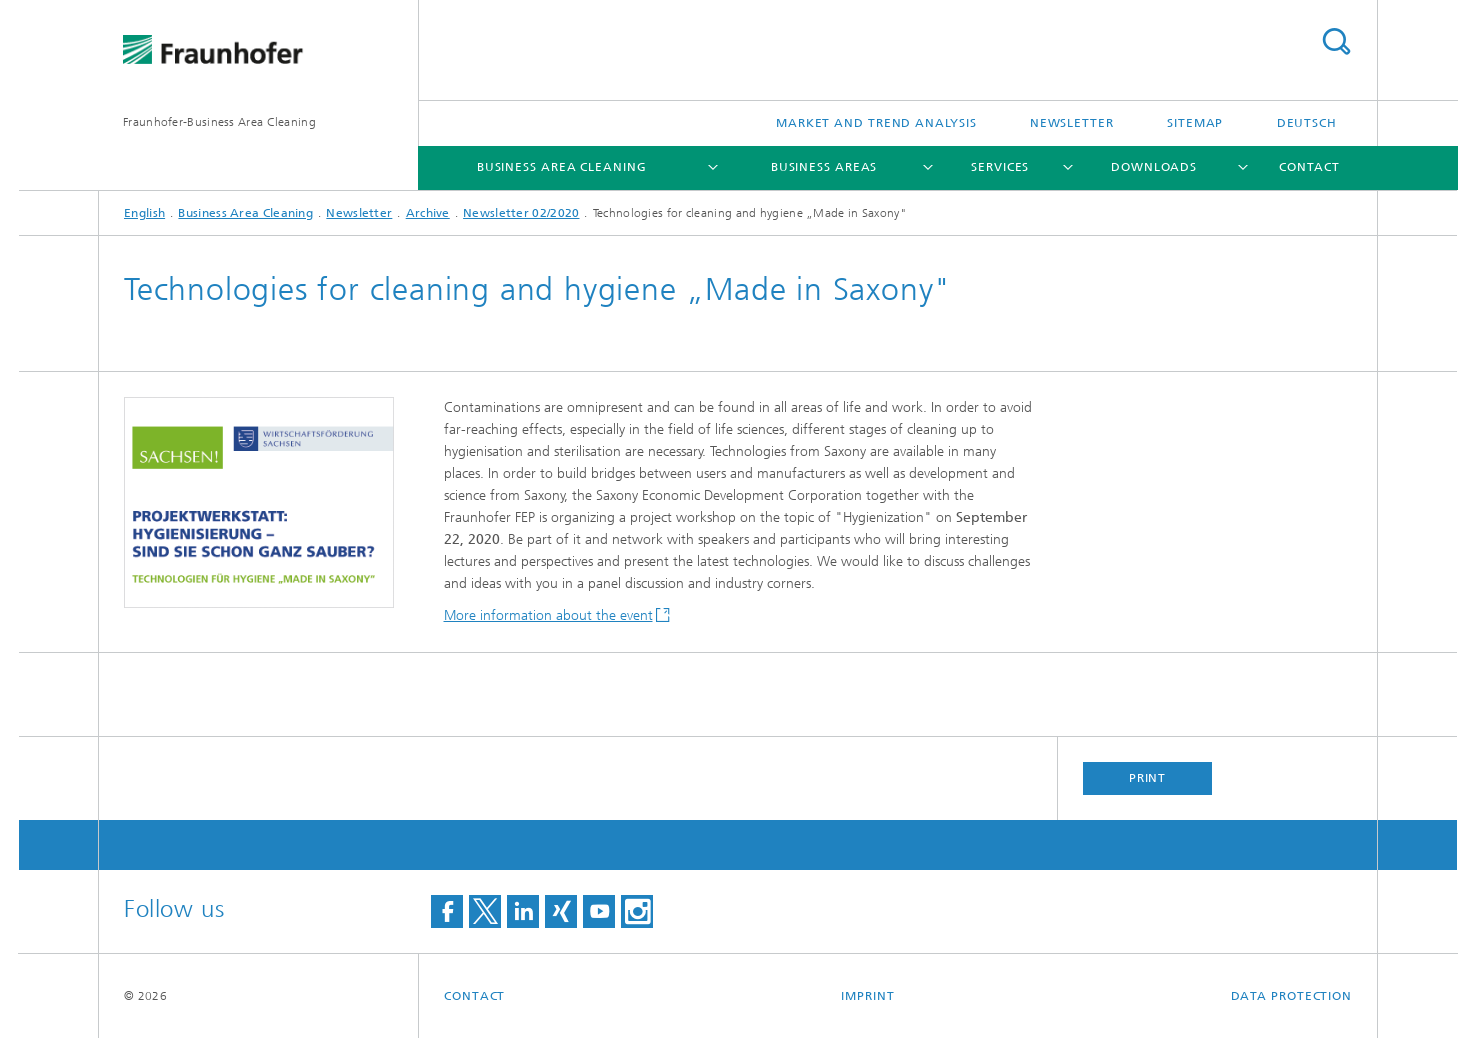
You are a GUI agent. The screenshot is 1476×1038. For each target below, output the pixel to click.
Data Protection (1292, 996)
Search (1336, 41)
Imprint (867, 996)
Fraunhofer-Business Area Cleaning (219, 122)
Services (1000, 167)
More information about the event (548, 615)
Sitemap (1195, 123)
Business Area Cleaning (562, 167)
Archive (428, 213)
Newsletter (1072, 123)
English (144, 213)
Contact (1309, 167)
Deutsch (1307, 123)
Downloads (1154, 167)
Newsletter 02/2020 (521, 213)
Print (1148, 778)
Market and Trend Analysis (876, 123)
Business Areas (824, 167)
